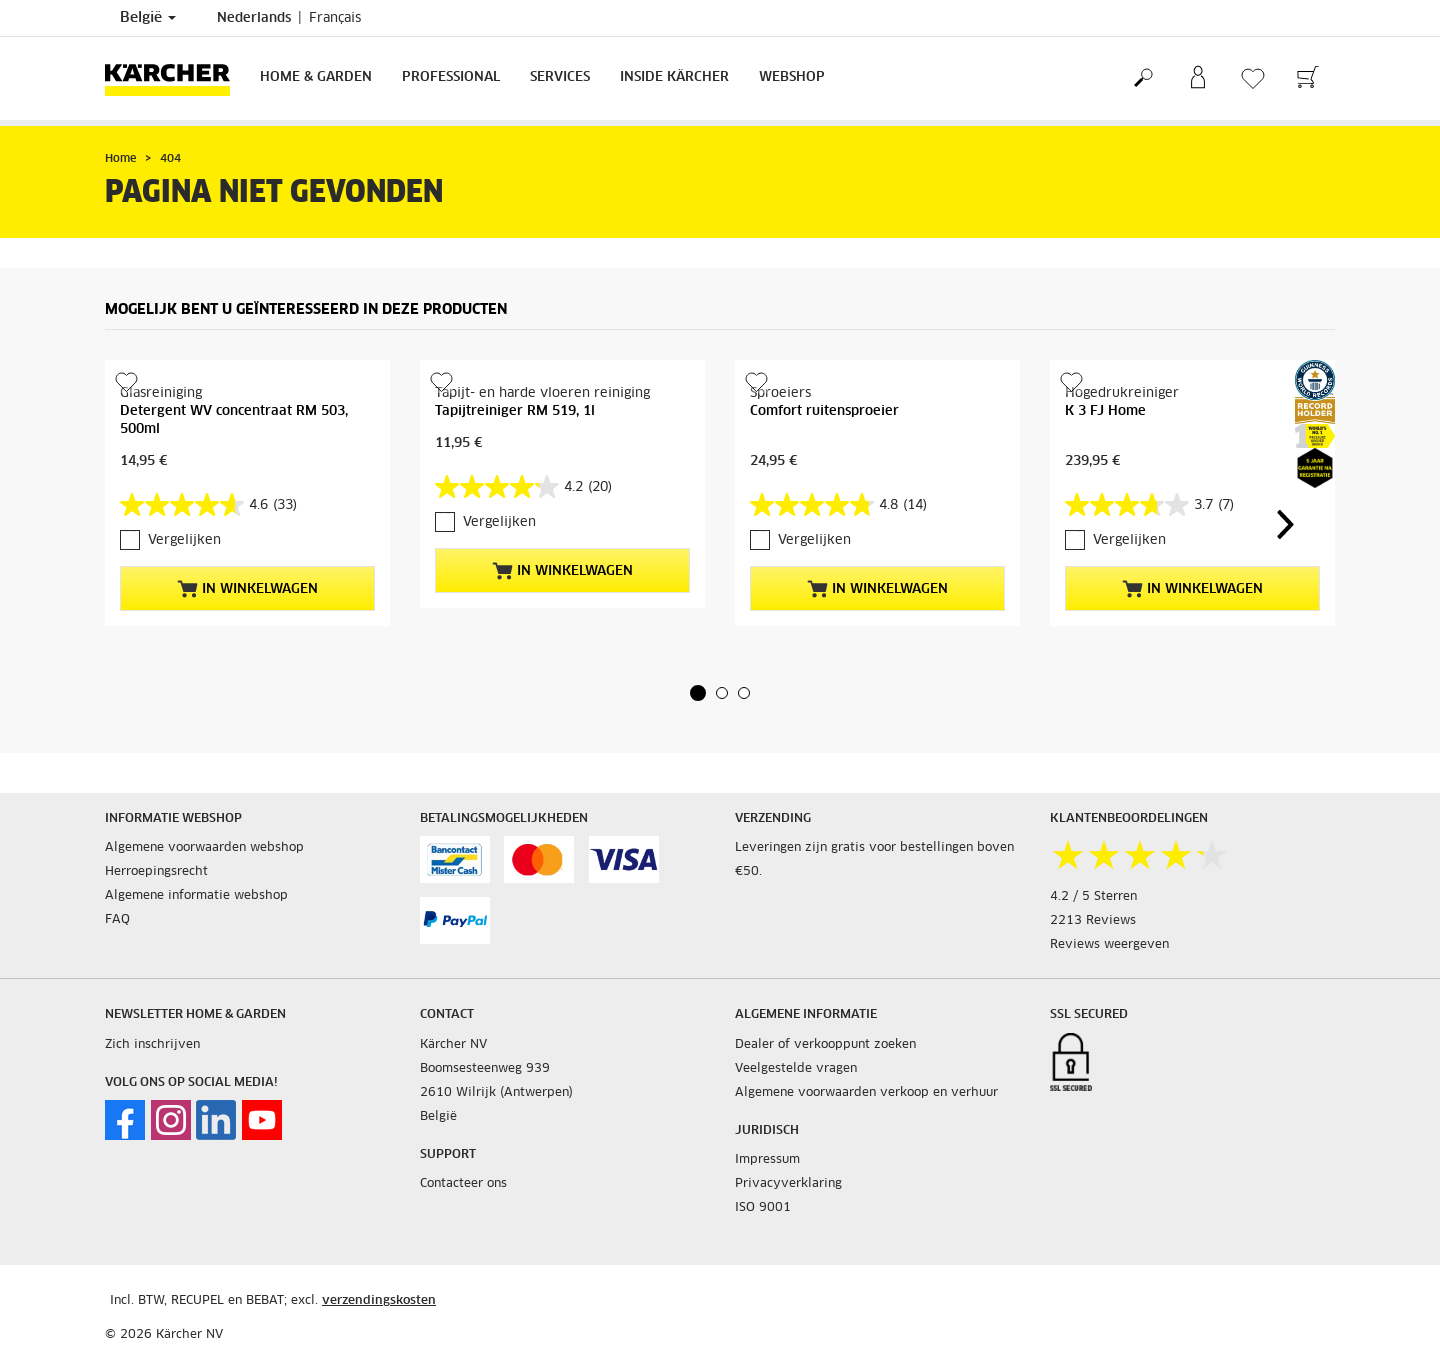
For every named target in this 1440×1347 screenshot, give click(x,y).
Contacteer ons (463, 1184)
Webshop (792, 77)
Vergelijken (184, 540)
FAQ (117, 920)
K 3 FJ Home (1105, 411)
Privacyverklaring (788, 1184)
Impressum (767, 1160)
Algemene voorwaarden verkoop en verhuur (866, 1093)
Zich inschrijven (152, 1045)
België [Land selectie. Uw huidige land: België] (148, 18)
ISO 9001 (763, 1208)
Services (560, 77)
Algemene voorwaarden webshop (204, 848)
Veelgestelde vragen (796, 1069)
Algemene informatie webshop (196, 896)
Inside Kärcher (674, 77)
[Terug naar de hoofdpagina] (175, 78)
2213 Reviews (1093, 921)
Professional (451, 77)
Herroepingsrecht (156, 872)
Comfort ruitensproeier (824, 411)
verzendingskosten (379, 1301)
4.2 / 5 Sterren (1093, 897)
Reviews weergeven (1109, 945)
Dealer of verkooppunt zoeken (825, 1045)
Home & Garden (316, 77)
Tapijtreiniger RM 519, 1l (515, 411)
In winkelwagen (247, 589)
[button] (698, 693)
